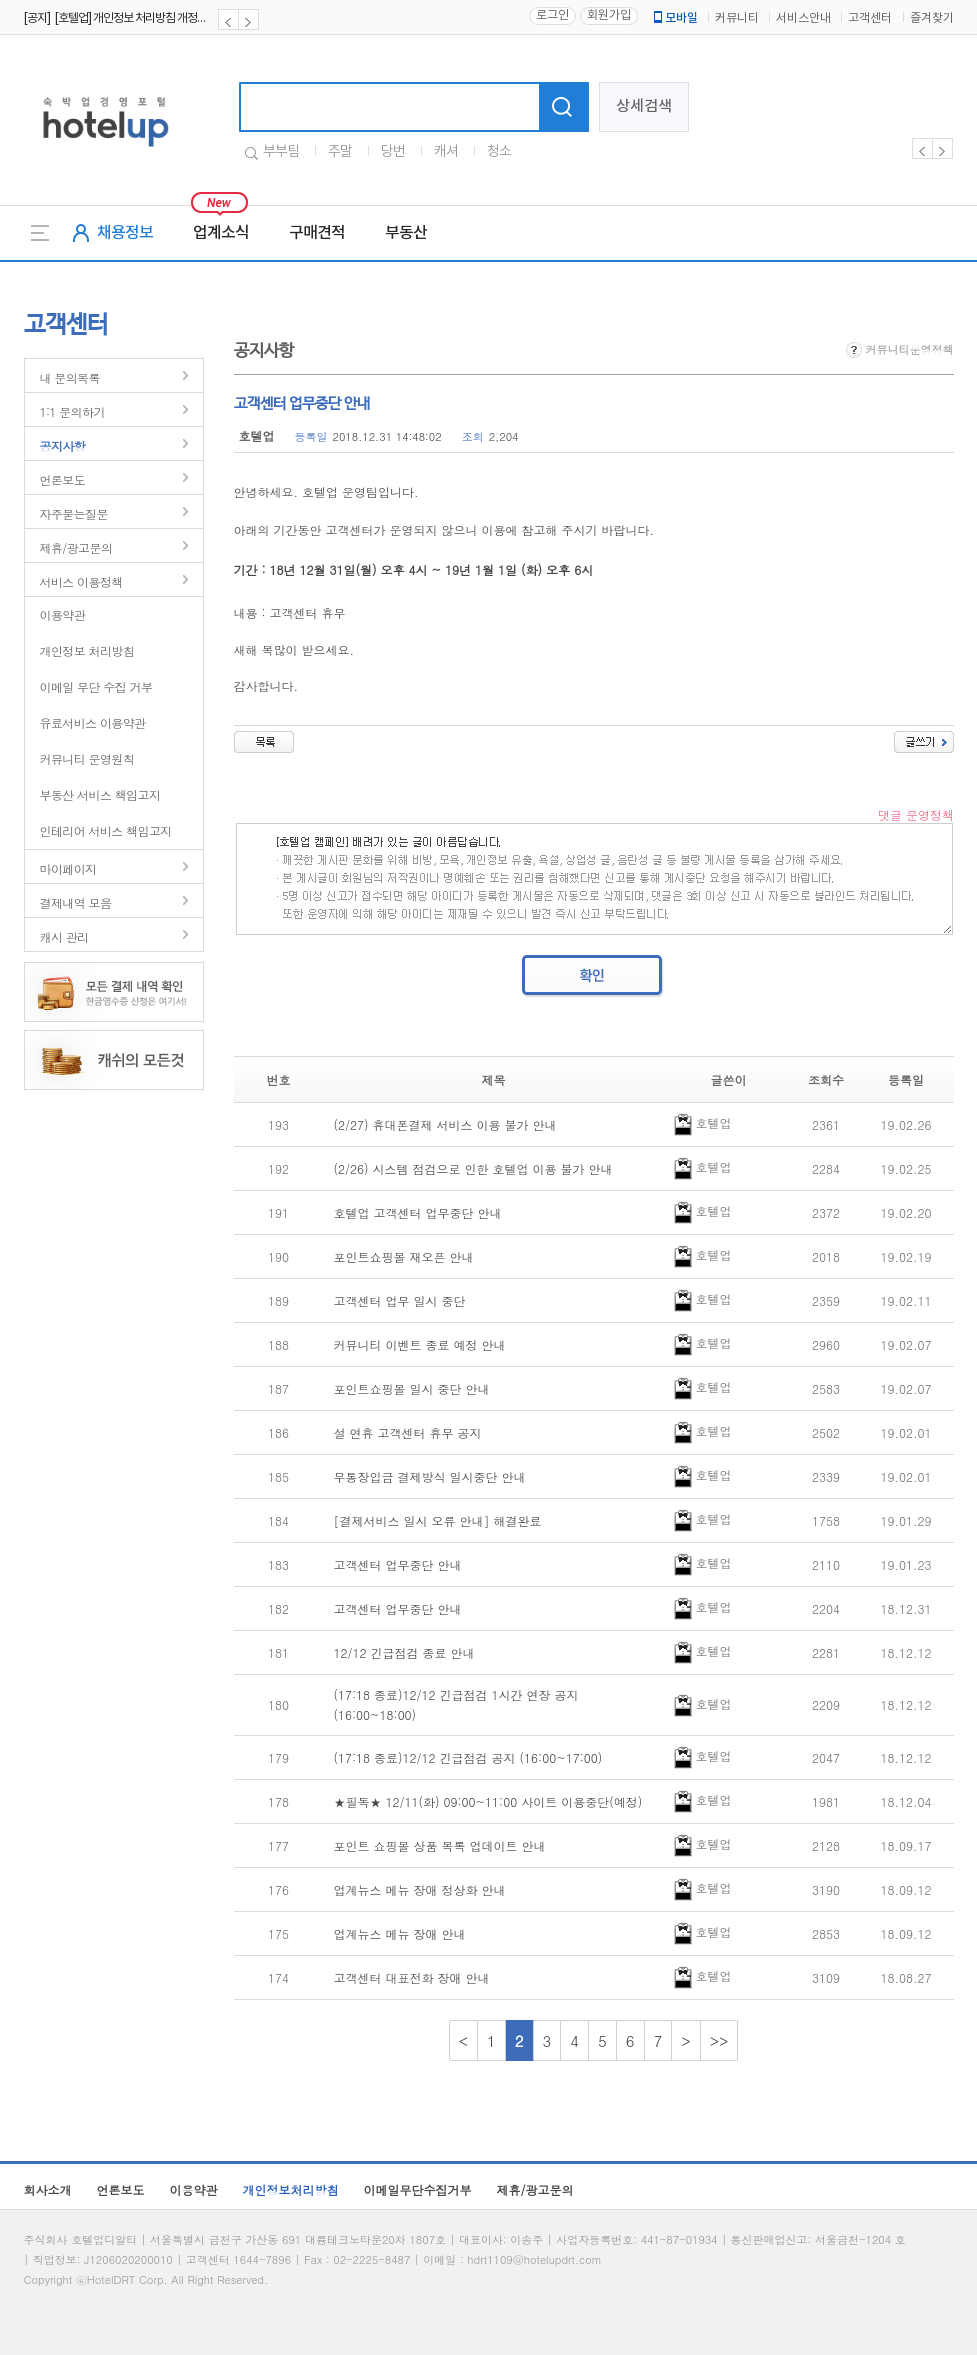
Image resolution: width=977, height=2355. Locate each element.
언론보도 (63, 479)
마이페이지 (68, 868)
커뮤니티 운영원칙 (87, 758)
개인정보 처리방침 (87, 650)
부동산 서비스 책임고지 (100, 794)
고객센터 (870, 18)
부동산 (406, 233)
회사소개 (48, 2189)
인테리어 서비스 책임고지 (106, 830)
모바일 (674, 18)
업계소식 (221, 233)
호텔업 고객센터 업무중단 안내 (418, 1212)
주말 (340, 152)
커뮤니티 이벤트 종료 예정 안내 (420, 1344)
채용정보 (125, 233)
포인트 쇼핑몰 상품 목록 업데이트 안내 (440, 1845)
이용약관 (63, 614)
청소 (499, 152)
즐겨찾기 (932, 18)
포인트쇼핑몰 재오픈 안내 (404, 1256)
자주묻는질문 (74, 513)
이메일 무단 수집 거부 (96, 686)
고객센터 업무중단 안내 (398, 1564)
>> (719, 2040)
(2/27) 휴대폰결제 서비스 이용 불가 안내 (445, 1124)
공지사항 (63, 445)
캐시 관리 (64, 936)
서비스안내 (803, 18)
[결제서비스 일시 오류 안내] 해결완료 (438, 1520)
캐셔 (446, 152)
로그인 (552, 15)
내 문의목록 (70, 377)
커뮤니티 (737, 18)
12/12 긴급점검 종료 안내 (404, 1652)
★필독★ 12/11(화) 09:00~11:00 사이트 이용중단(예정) (488, 1801)
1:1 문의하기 (72, 411)
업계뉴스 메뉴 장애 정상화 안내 (420, 1889)
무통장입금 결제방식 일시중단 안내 (430, 1476)
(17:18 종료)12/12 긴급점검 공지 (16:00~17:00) (468, 1757)
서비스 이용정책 (81, 581)
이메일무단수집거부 (418, 2189)
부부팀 (281, 152)
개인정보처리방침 (291, 2189)
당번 (393, 152)
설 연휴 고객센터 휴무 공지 (408, 1432)
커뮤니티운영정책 (900, 349)
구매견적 (317, 233)
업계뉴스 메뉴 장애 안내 (400, 1933)
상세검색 (644, 106)
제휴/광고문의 (76, 547)
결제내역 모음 (76, 902)
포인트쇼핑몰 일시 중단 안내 (412, 1388)
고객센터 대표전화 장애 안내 (412, 1977)
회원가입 (609, 15)
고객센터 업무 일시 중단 (400, 1300)
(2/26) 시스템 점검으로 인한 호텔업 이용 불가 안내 (473, 1168)
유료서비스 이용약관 (93, 722)
